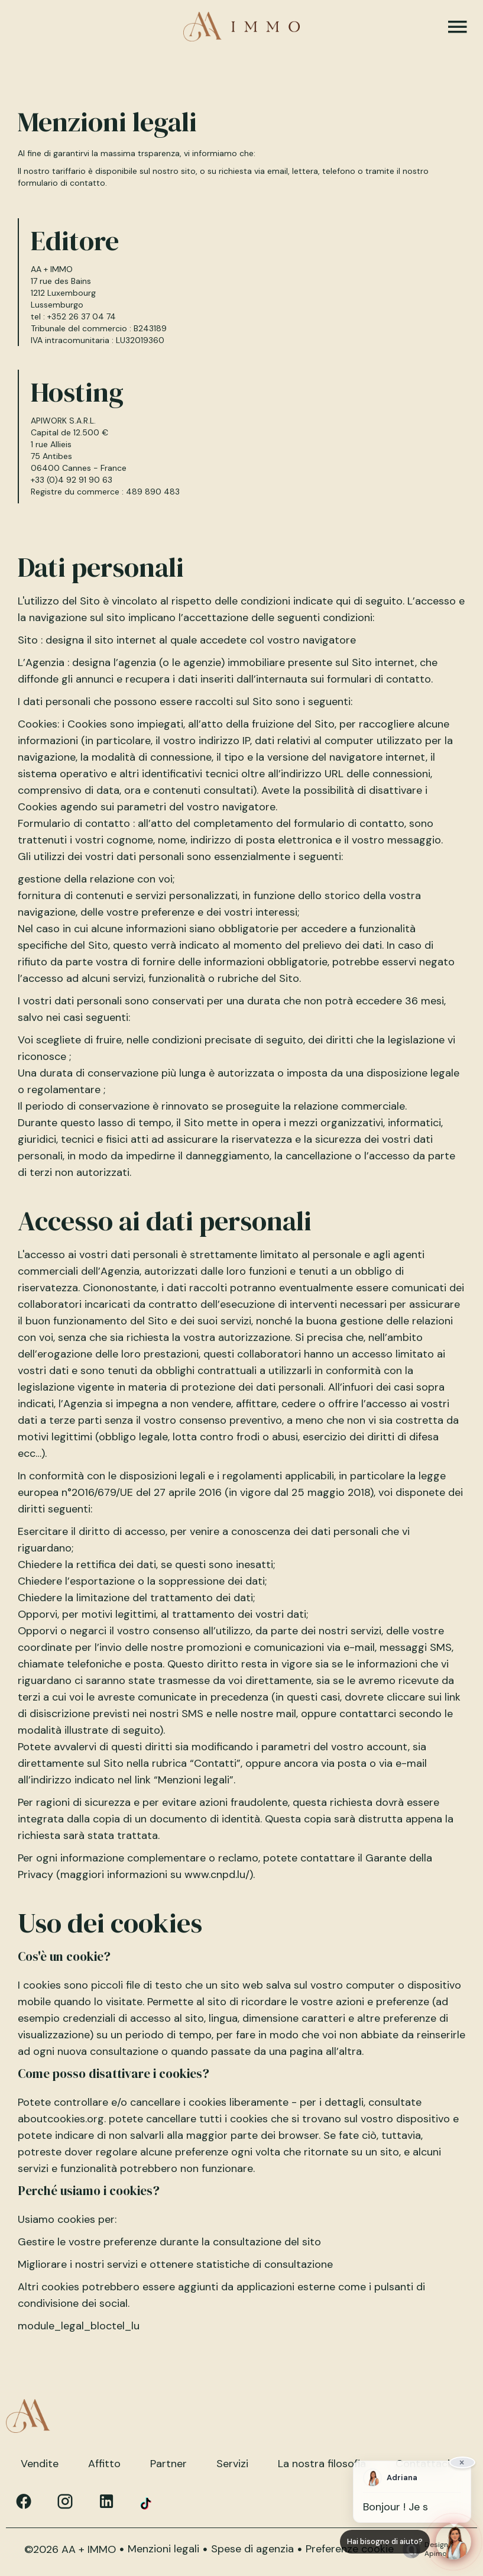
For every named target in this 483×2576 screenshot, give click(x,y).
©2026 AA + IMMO (70, 2549)
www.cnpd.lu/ (216, 1874)
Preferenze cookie (350, 2549)
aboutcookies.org (61, 2119)
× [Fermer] (462, 2462)
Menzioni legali (163, 2549)
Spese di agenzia (252, 2549)
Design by (428, 2549)
